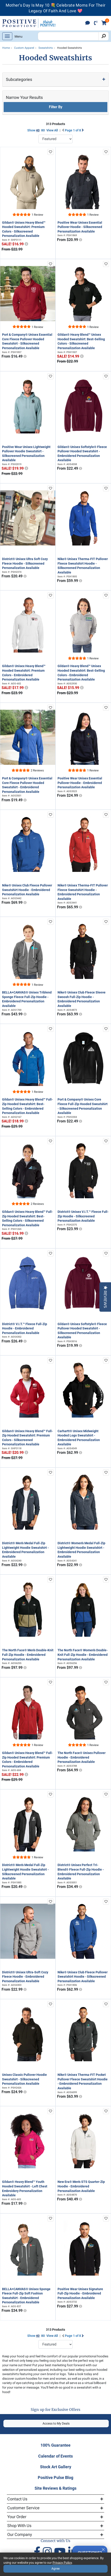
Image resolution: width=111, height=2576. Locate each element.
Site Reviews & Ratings (55, 2488)
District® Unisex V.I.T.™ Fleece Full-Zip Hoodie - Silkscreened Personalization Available (83, 1216)
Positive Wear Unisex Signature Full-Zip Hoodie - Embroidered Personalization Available (80, 2293)
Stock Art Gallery (55, 2466)
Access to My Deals (56, 2423)
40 (38, 130)
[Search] (103, 36)
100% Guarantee (55, 2445)
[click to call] (95, 23)
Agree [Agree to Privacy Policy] (55, 2568)
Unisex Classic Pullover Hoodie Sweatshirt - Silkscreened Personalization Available (24, 2079)
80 (43, 130)
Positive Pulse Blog (55, 2477)
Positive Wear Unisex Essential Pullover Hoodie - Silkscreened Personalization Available (80, 227)
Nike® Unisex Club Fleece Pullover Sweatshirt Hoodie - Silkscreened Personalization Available (83, 1976)
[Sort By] (55, 139)
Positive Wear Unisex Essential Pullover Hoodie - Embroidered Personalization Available (80, 782)
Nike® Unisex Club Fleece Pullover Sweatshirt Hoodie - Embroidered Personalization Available (27, 889)
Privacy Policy (62, 2562)
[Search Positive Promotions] (68, 36)
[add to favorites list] (50, 152)
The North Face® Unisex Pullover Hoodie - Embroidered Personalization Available (82, 1757)
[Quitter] (103, 2549)
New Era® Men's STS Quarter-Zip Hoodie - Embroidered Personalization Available (81, 2186)
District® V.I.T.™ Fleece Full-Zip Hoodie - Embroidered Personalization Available (24, 1328)
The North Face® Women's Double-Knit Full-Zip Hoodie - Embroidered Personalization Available (83, 1654)
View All (52, 130)
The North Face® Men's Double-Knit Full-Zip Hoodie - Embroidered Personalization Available (27, 1654)
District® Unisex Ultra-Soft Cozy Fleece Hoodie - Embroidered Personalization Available (25, 1976)
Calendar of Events (55, 2456)
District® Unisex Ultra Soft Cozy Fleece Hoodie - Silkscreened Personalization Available (25, 563)
